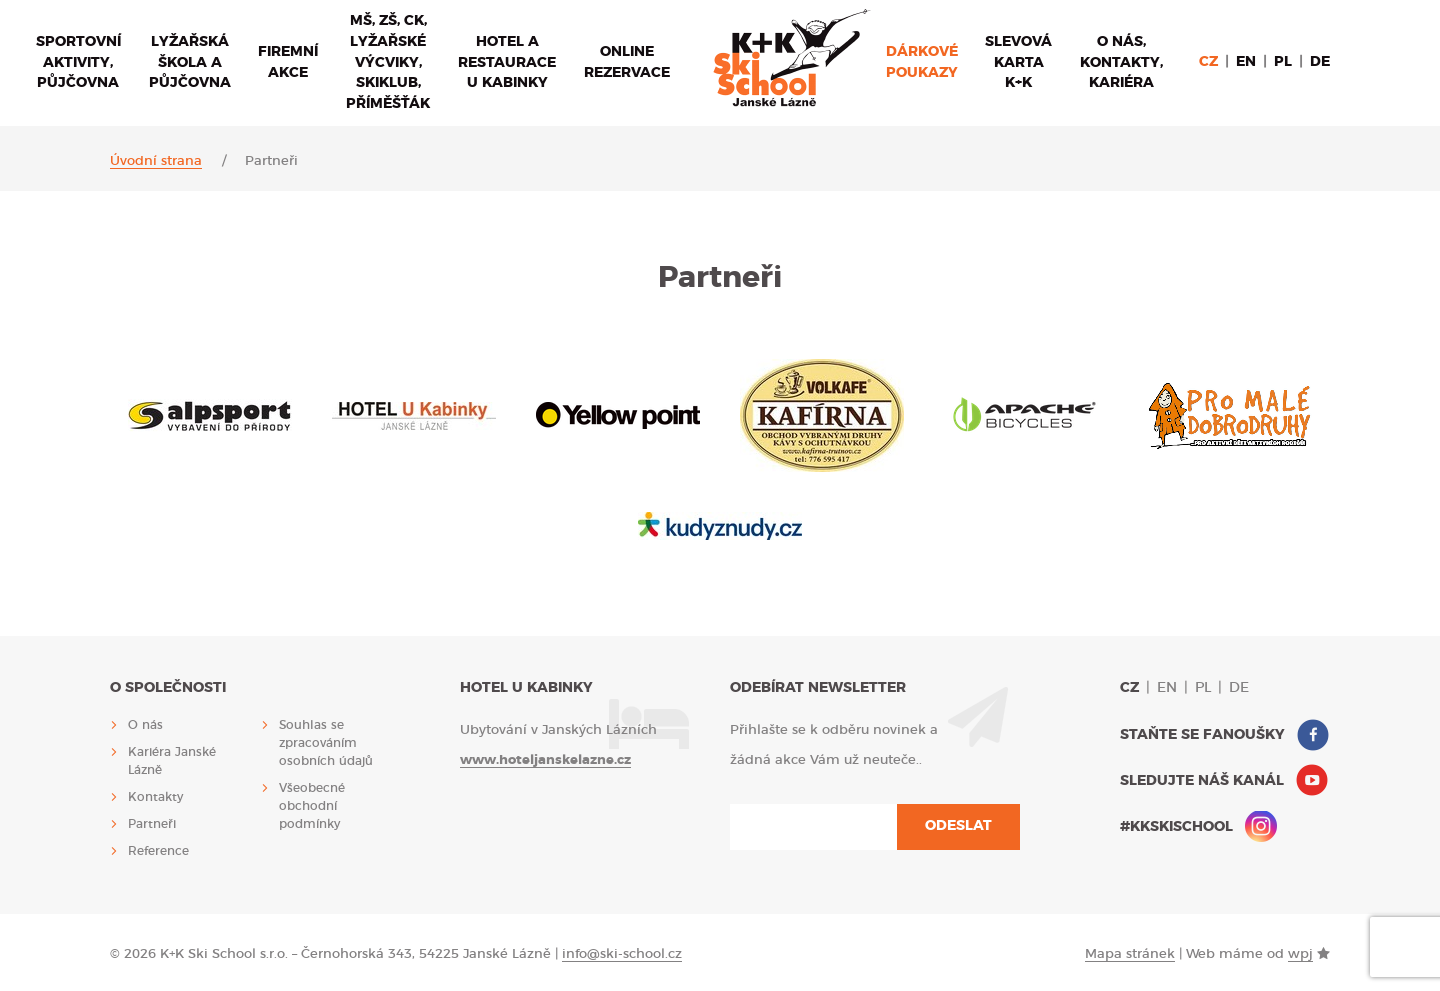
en (1246, 62)
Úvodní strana (156, 161)
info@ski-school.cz (622, 954)
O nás (145, 725)
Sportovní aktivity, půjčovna (78, 63)
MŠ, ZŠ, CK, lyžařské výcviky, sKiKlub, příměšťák (388, 63)
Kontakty (155, 797)
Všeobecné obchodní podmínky (312, 806)
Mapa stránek (1130, 954)
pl (1283, 62)
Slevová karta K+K (1018, 63)
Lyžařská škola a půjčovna (190, 63)
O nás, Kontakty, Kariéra (1121, 63)
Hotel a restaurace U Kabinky (507, 63)
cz (1208, 62)
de (1320, 62)
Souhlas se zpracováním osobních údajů (326, 743)
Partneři (152, 824)
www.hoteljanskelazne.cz (545, 760)
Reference (158, 851)
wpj (1300, 954)
